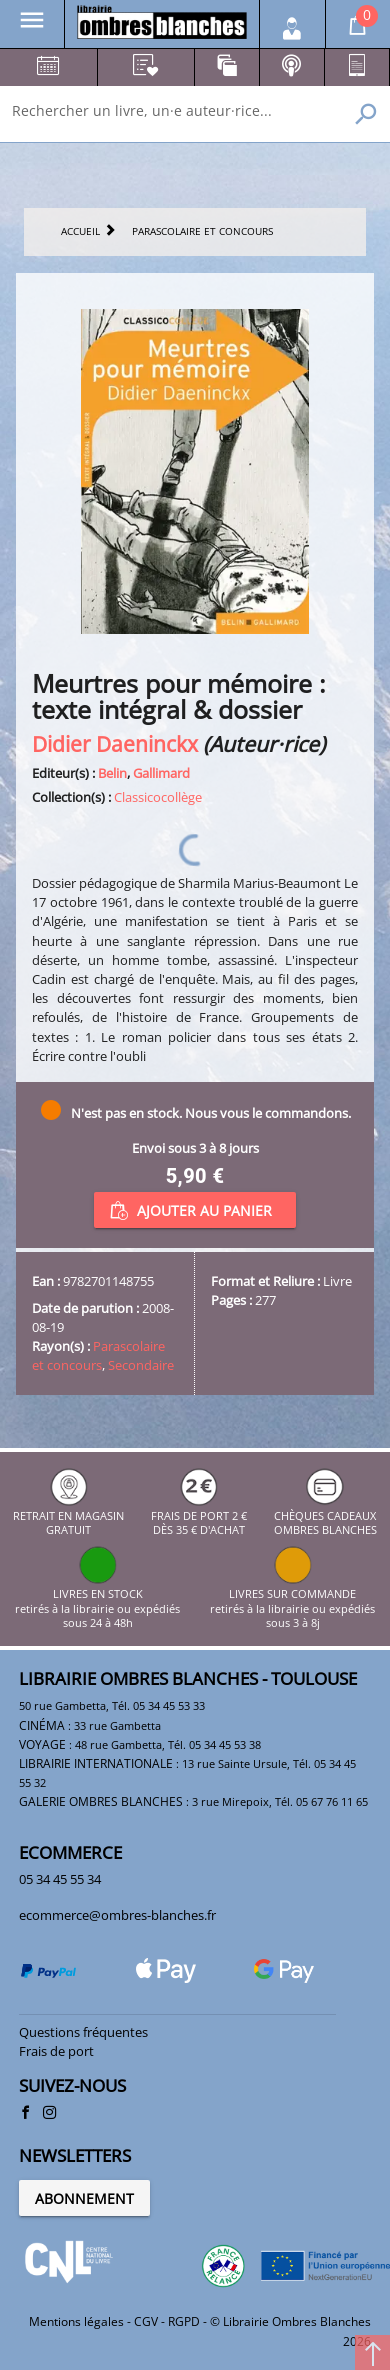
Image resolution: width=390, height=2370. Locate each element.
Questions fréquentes (83, 2032)
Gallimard (161, 773)
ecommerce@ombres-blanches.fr (117, 1915)
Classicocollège (158, 797)
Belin (112, 773)
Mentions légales (76, 2321)
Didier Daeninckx (115, 743)
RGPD (184, 2321)
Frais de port (56, 2051)
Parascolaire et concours (98, 1355)
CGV (146, 2321)
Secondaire (141, 1365)
